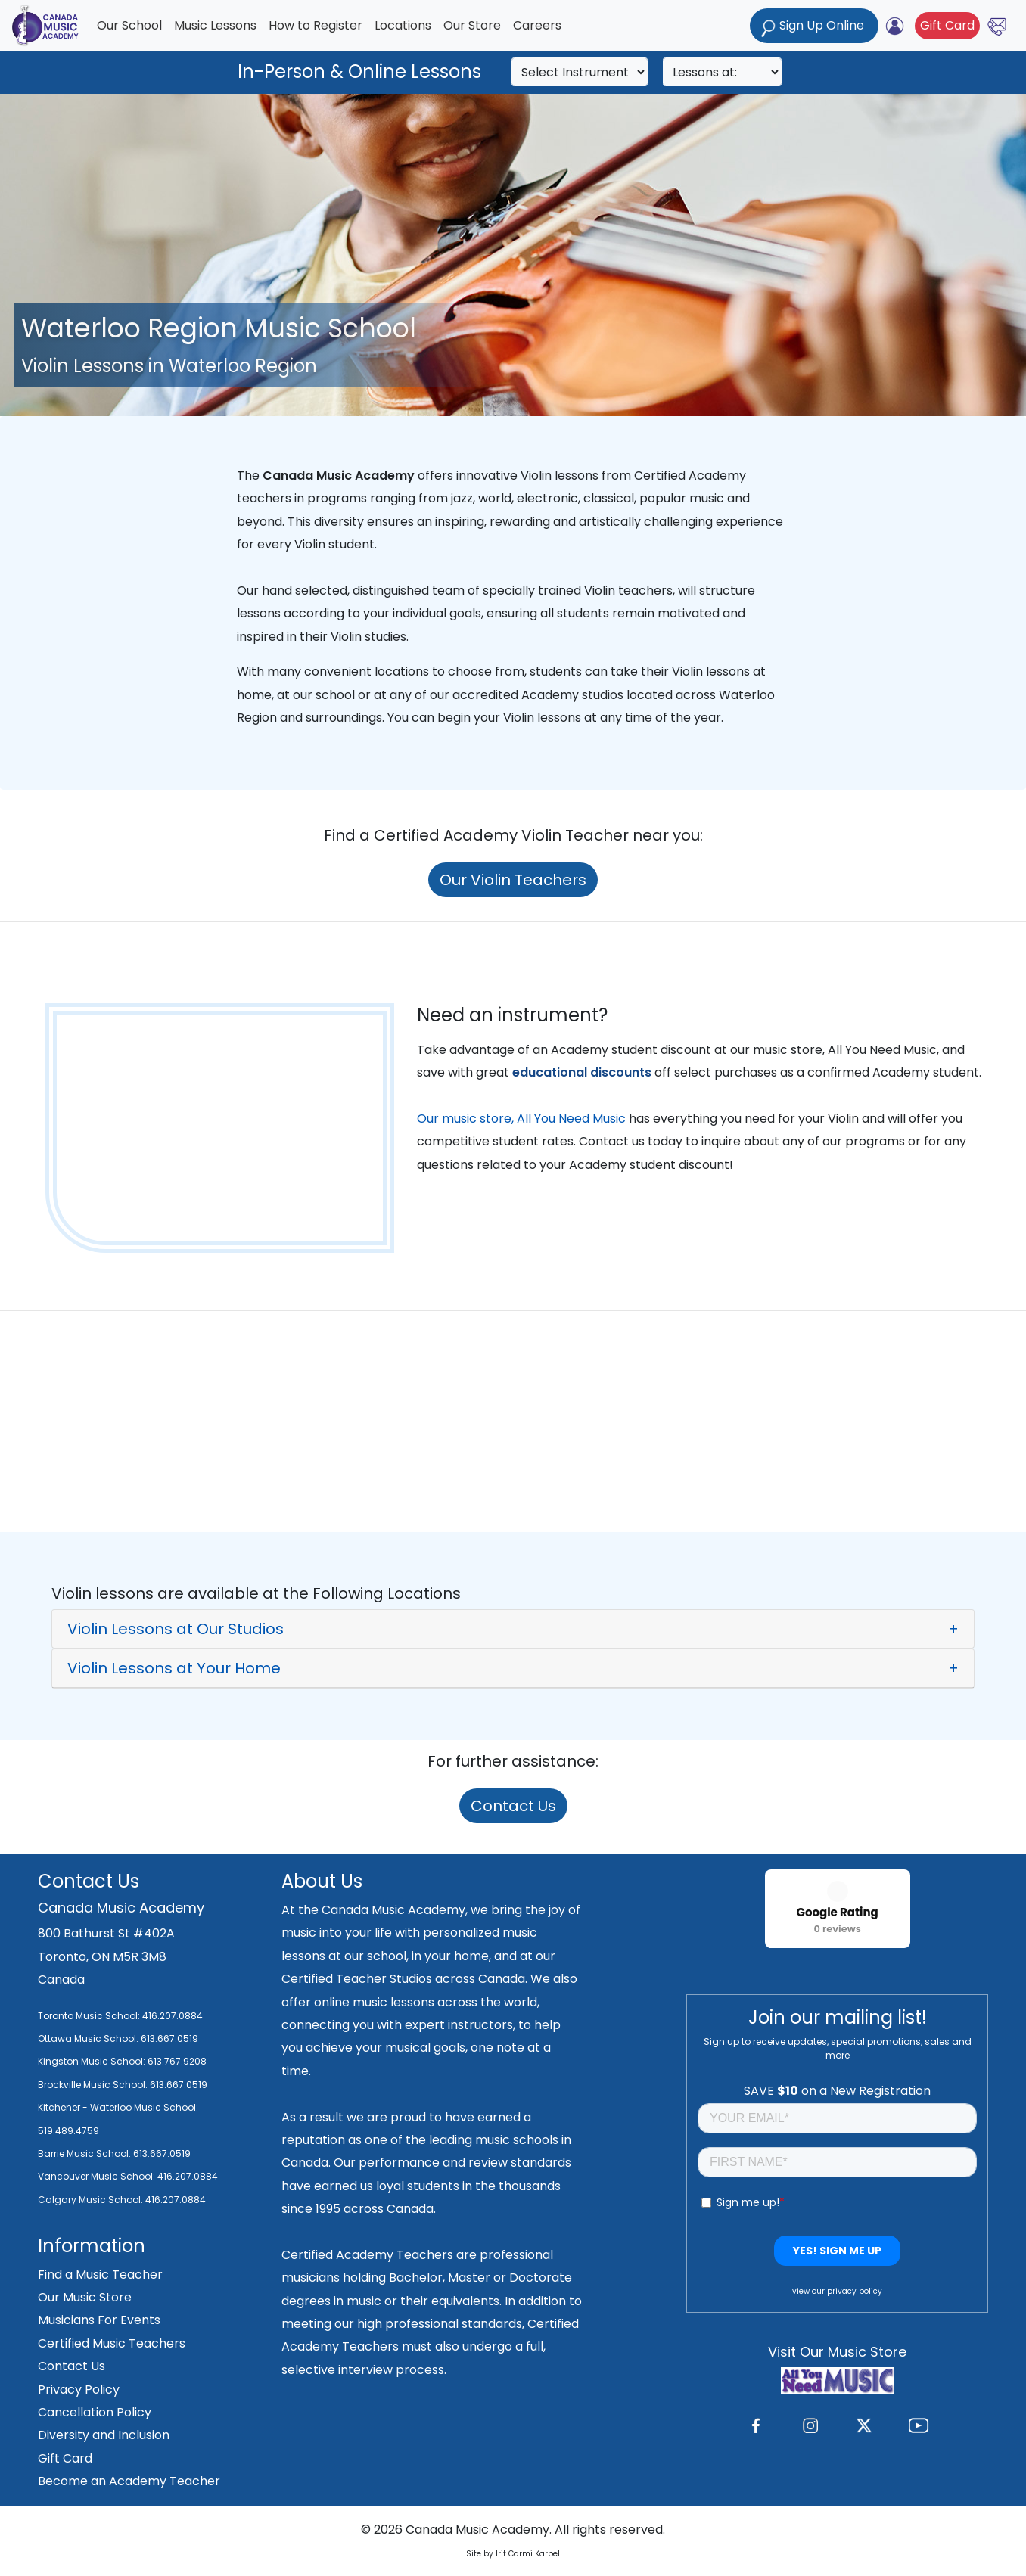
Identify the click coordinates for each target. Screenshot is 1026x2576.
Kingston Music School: (91, 2061)
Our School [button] (129, 25)
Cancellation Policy (94, 2412)
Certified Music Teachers (111, 2343)
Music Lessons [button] (215, 25)
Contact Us (513, 1805)
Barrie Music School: (85, 2153)
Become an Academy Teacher (129, 2481)
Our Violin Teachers (513, 879)
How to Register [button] (315, 25)
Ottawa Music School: (89, 2038)
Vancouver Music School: (97, 2176)
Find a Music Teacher (100, 2274)
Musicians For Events (99, 2320)
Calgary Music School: (91, 2199)
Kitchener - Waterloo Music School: (118, 2107)
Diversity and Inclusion (103, 2435)
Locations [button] (403, 25)
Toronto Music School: (89, 2015)
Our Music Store (85, 2297)
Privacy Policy (79, 2389)
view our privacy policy (837, 2291)
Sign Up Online (814, 27)
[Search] (579, 71)
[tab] (513, 1629)
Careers (537, 25)
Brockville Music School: (93, 2084)
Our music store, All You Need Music (521, 1118)
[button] (513, 1629)
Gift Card (947, 25)
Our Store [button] (472, 25)
